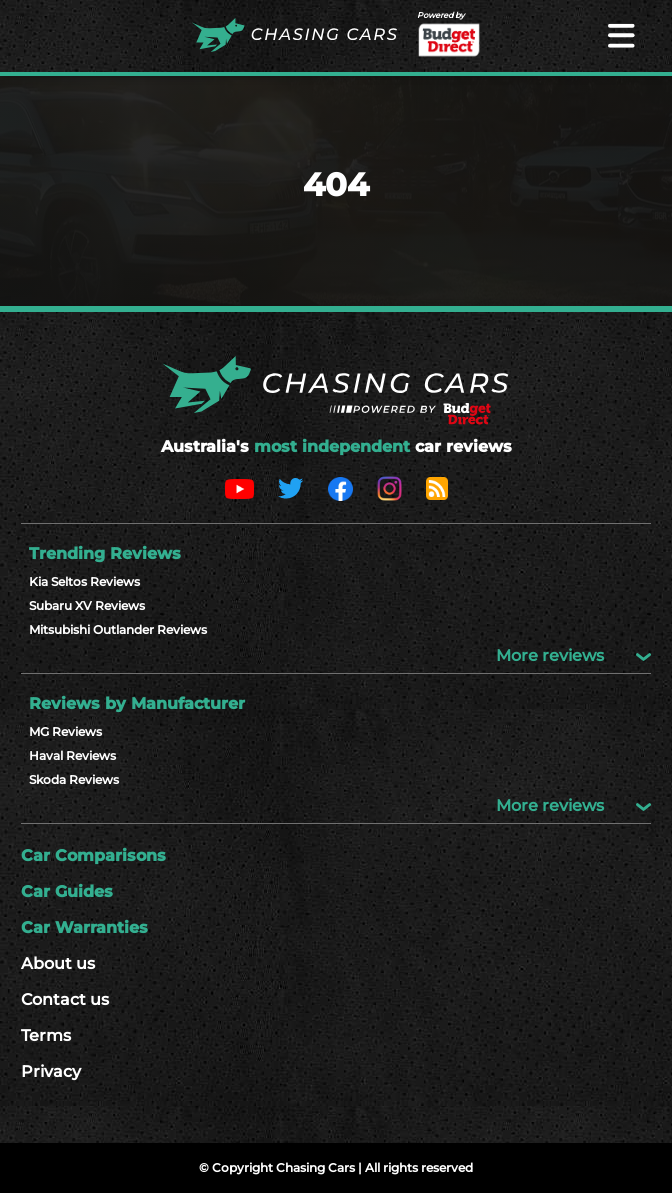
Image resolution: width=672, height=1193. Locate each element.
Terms (46, 1035)
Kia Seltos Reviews (84, 581)
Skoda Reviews (74, 779)
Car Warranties (84, 927)
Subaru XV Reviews (87, 605)
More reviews (573, 655)
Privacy (51, 1071)
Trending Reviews (105, 553)
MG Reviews (65, 731)
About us (58, 963)
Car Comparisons (93, 855)
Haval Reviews (72, 755)
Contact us (65, 999)
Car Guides (67, 891)
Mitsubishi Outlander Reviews (118, 629)
